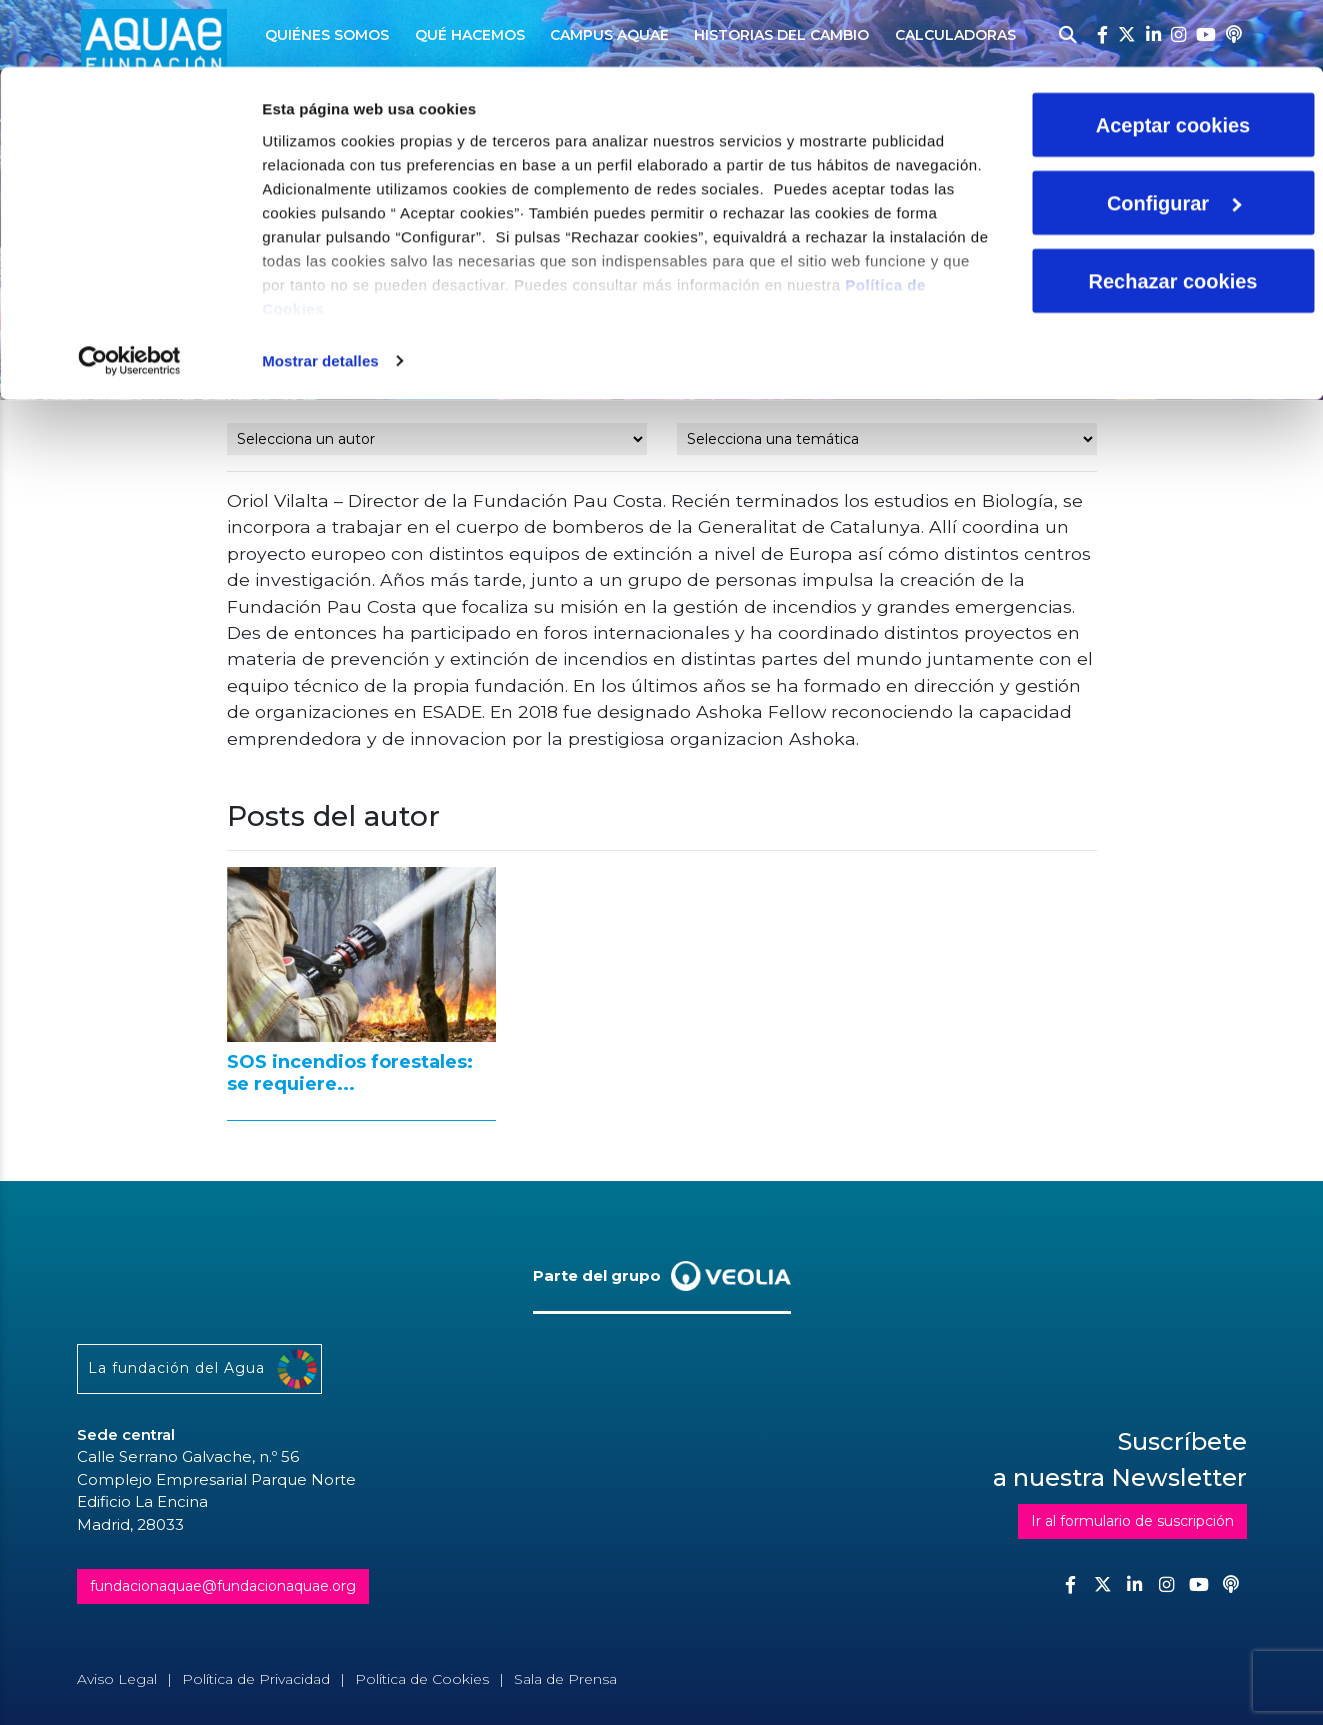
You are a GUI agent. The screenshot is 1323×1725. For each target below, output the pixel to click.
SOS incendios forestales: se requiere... (350, 1073)
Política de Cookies (422, 1679)
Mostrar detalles (320, 293)
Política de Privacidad (256, 1679)
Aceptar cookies (1173, 58)
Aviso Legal (117, 1679)
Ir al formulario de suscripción (1132, 1521)
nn (437, 439)
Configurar (1174, 136)
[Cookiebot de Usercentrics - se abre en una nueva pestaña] (129, 294)
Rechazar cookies (1173, 214)
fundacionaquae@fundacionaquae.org (223, 1586)
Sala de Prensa (565, 1679)
